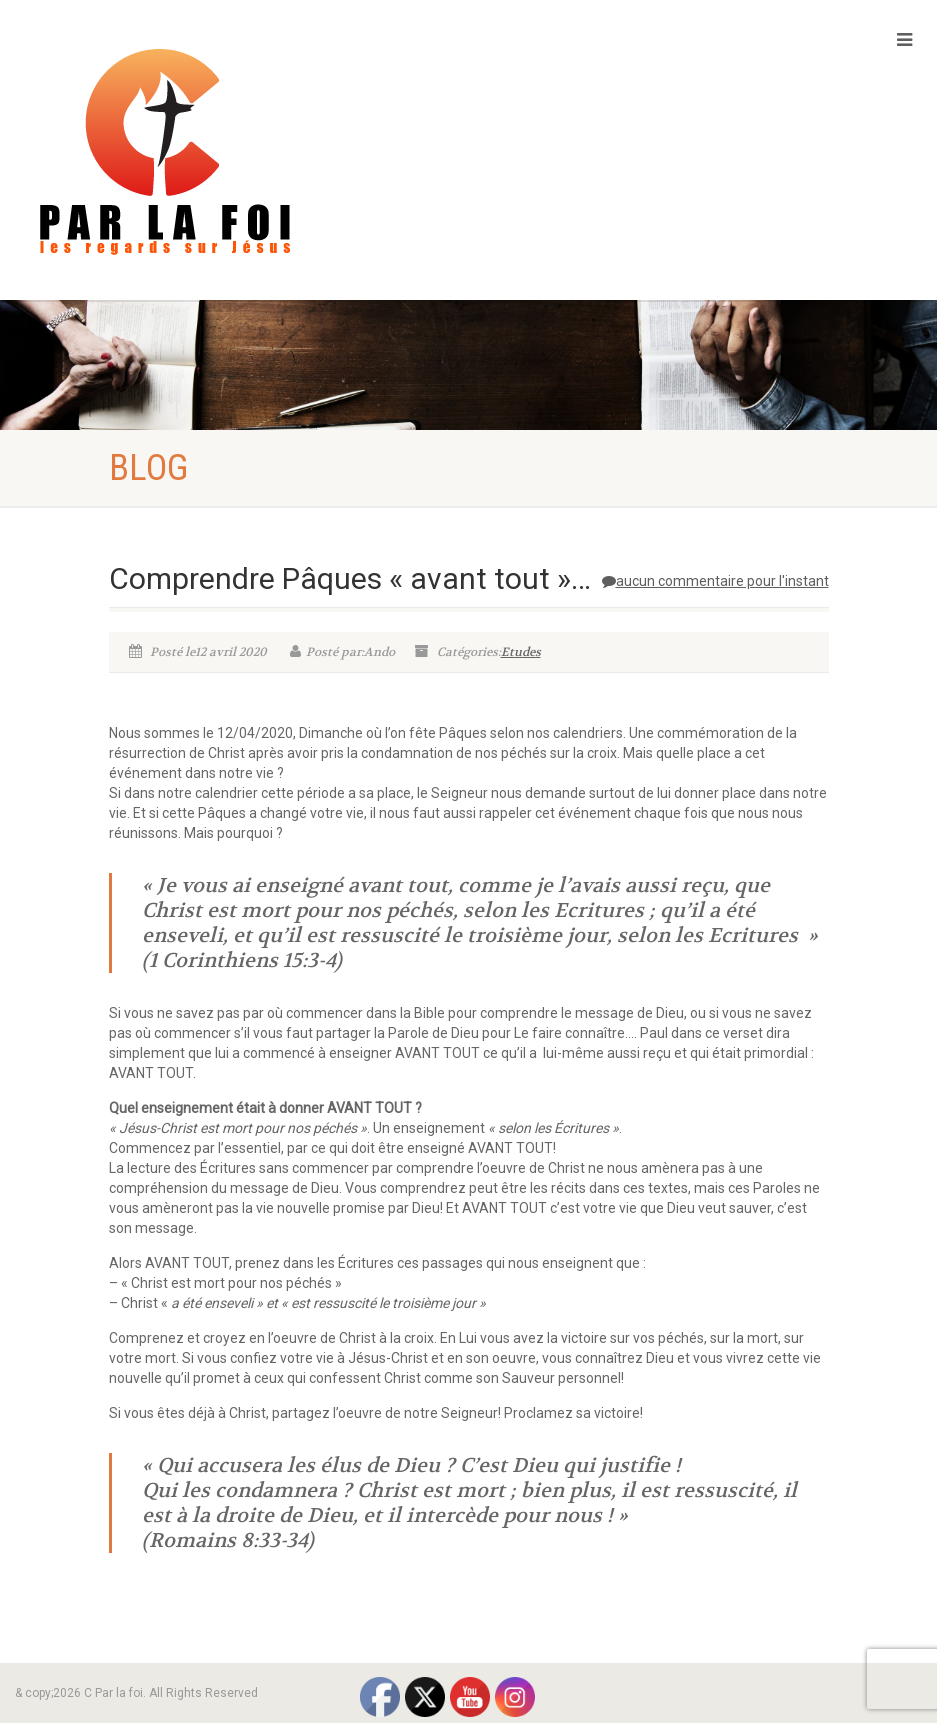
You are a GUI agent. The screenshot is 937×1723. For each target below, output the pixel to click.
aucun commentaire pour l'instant (715, 581)
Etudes (521, 652)
